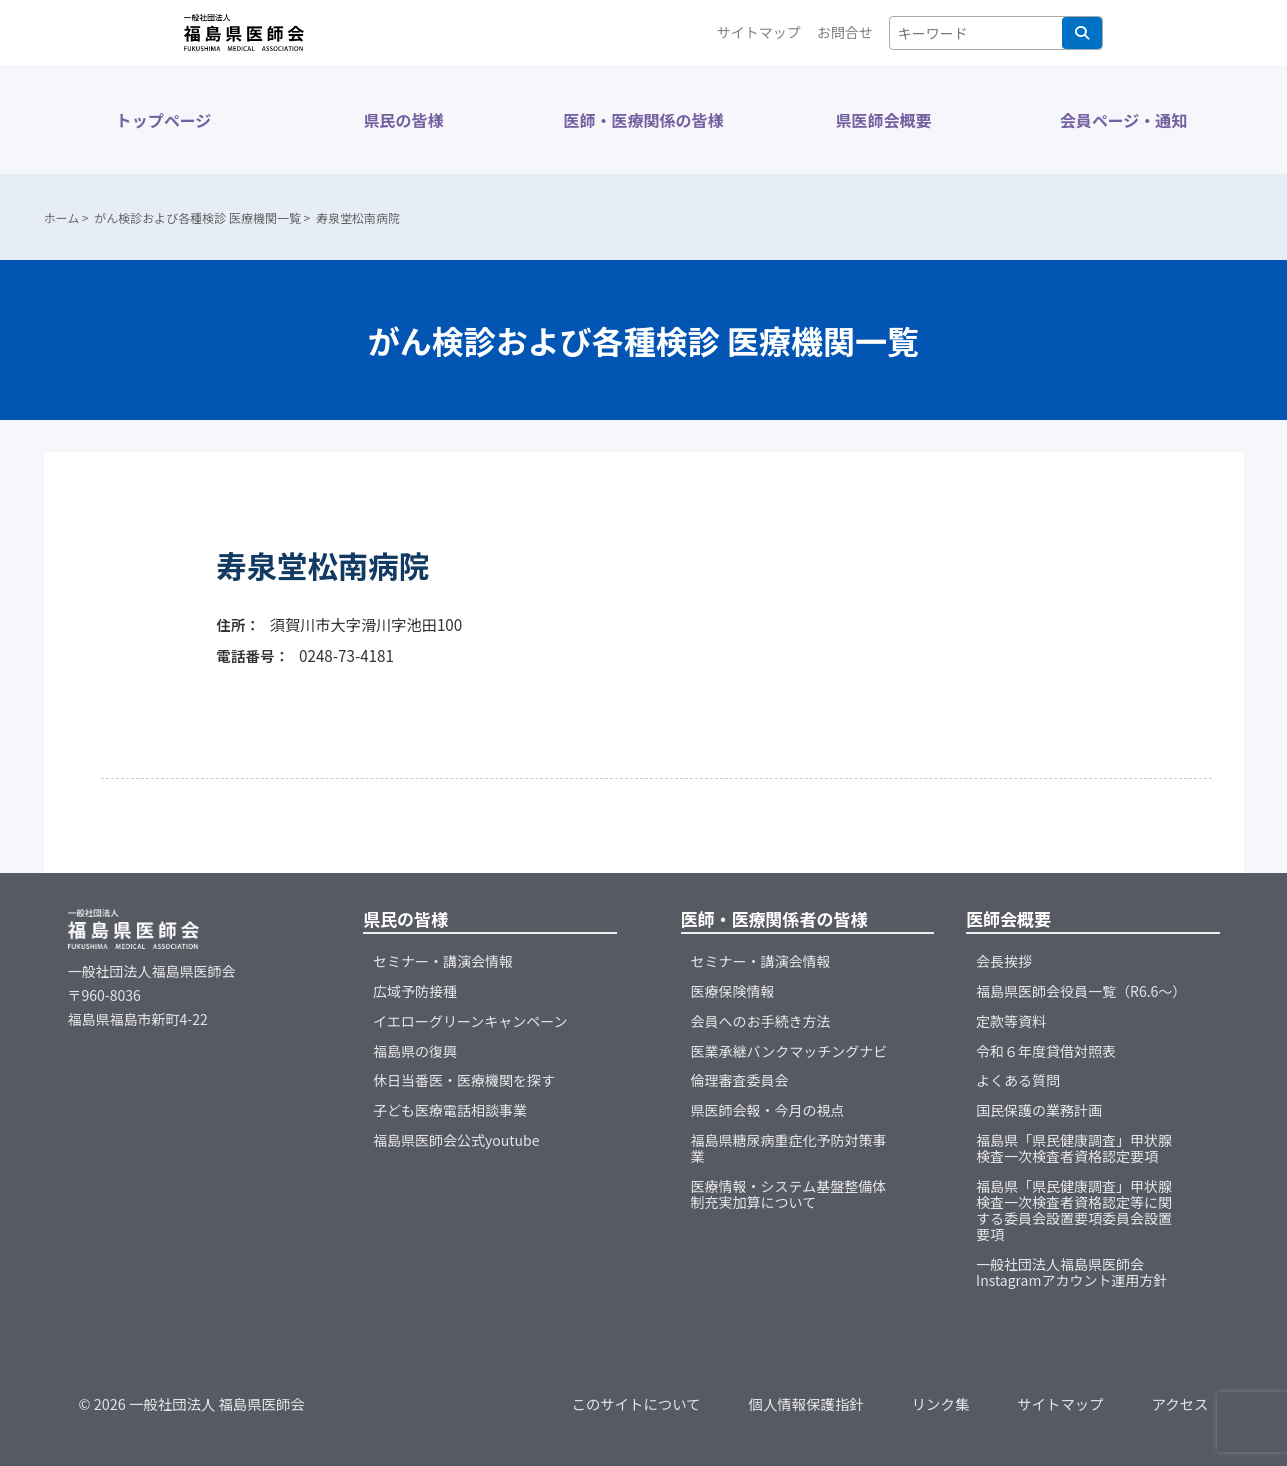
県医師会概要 (883, 120)
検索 (1082, 33)
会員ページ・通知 (1124, 120)
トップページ (164, 120)
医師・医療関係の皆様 (643, 120)
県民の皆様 (403, 120)
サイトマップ (759, 32)
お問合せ (845, 32)
